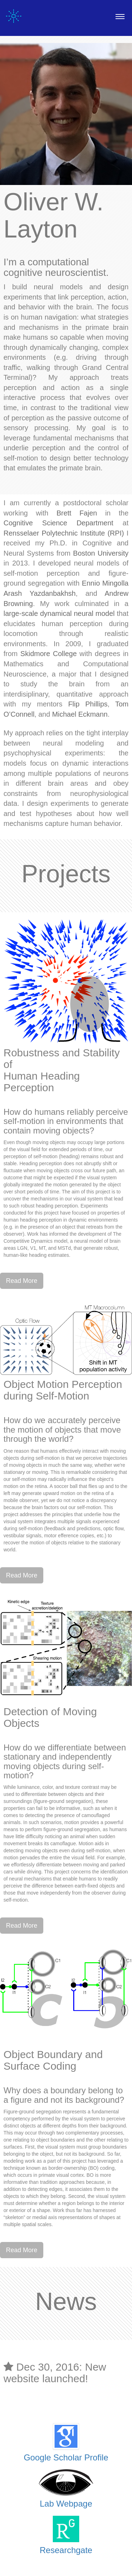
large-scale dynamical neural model (59, 613)
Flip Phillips (88, 704)
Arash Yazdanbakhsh (40, 593)
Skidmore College (48, 653)
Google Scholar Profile (66, 2457)
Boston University (100, 553)
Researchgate (66, 2550)
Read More (21, 1280)
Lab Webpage (66, 2503)
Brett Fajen (76, 513)
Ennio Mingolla (105, 583)
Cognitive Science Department (58, 523)
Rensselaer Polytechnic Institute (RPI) (64, 533)
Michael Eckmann (80, 714)
